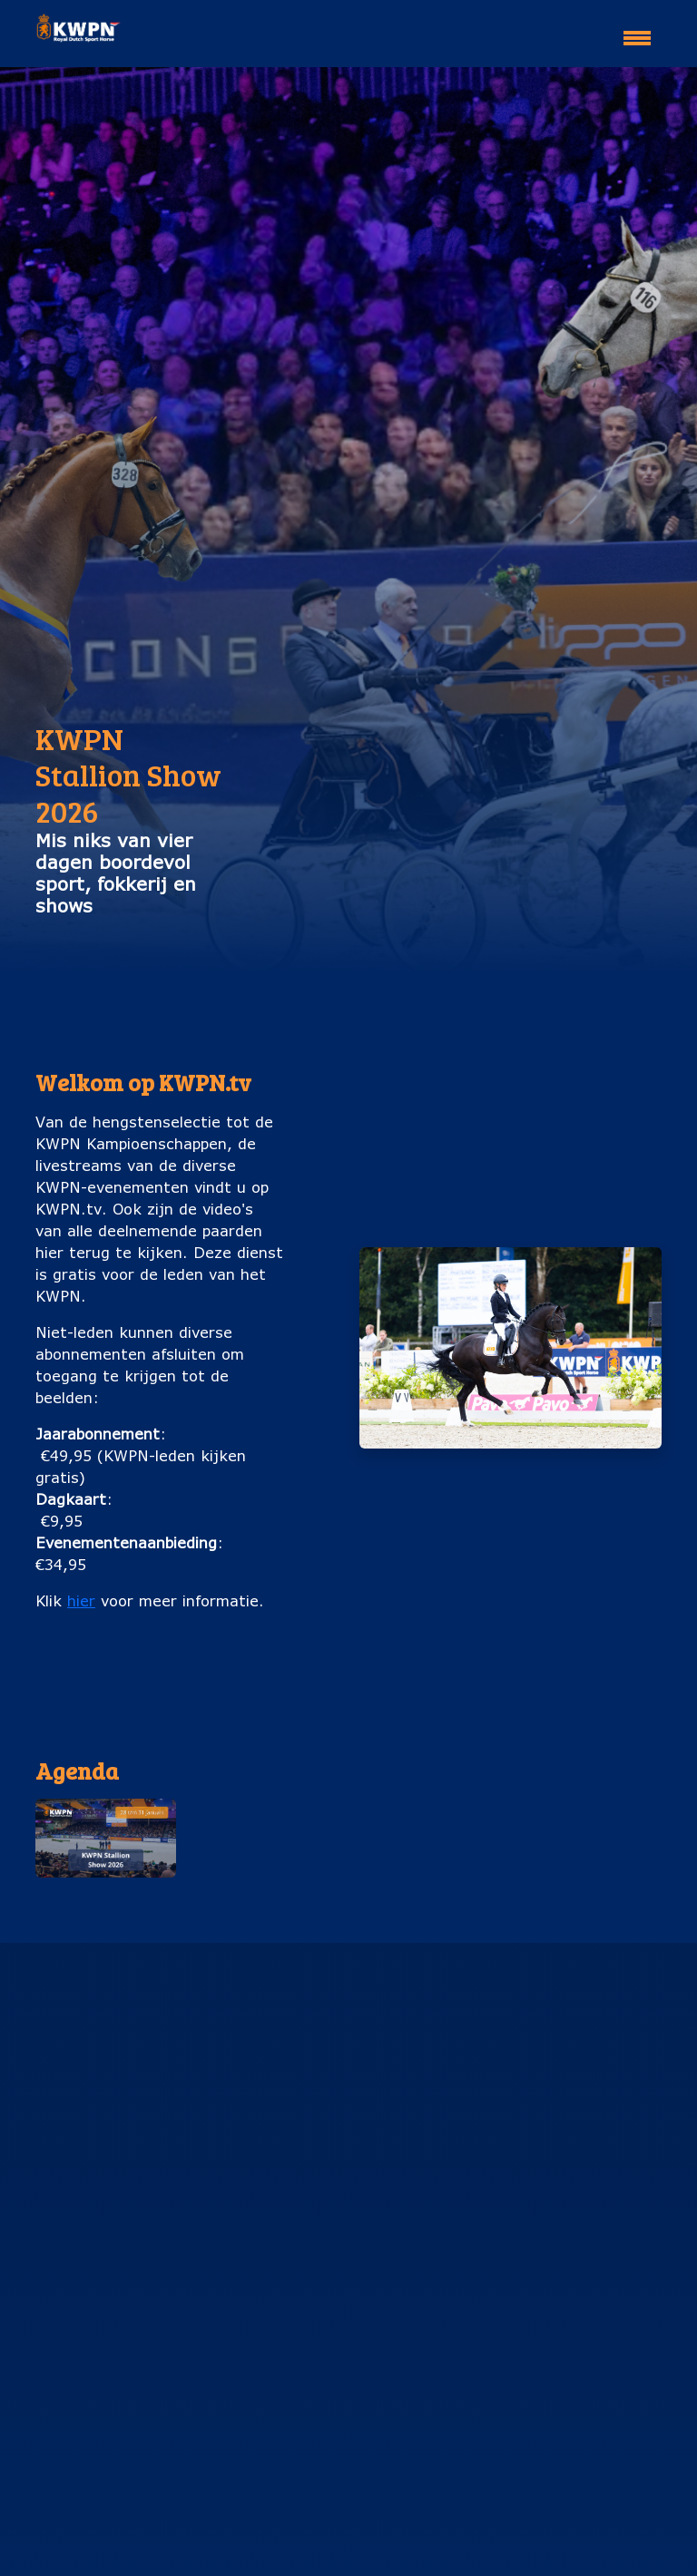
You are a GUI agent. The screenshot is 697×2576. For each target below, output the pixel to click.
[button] (105, 1838)
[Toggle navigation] (637, 30)
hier (81, 1600)
